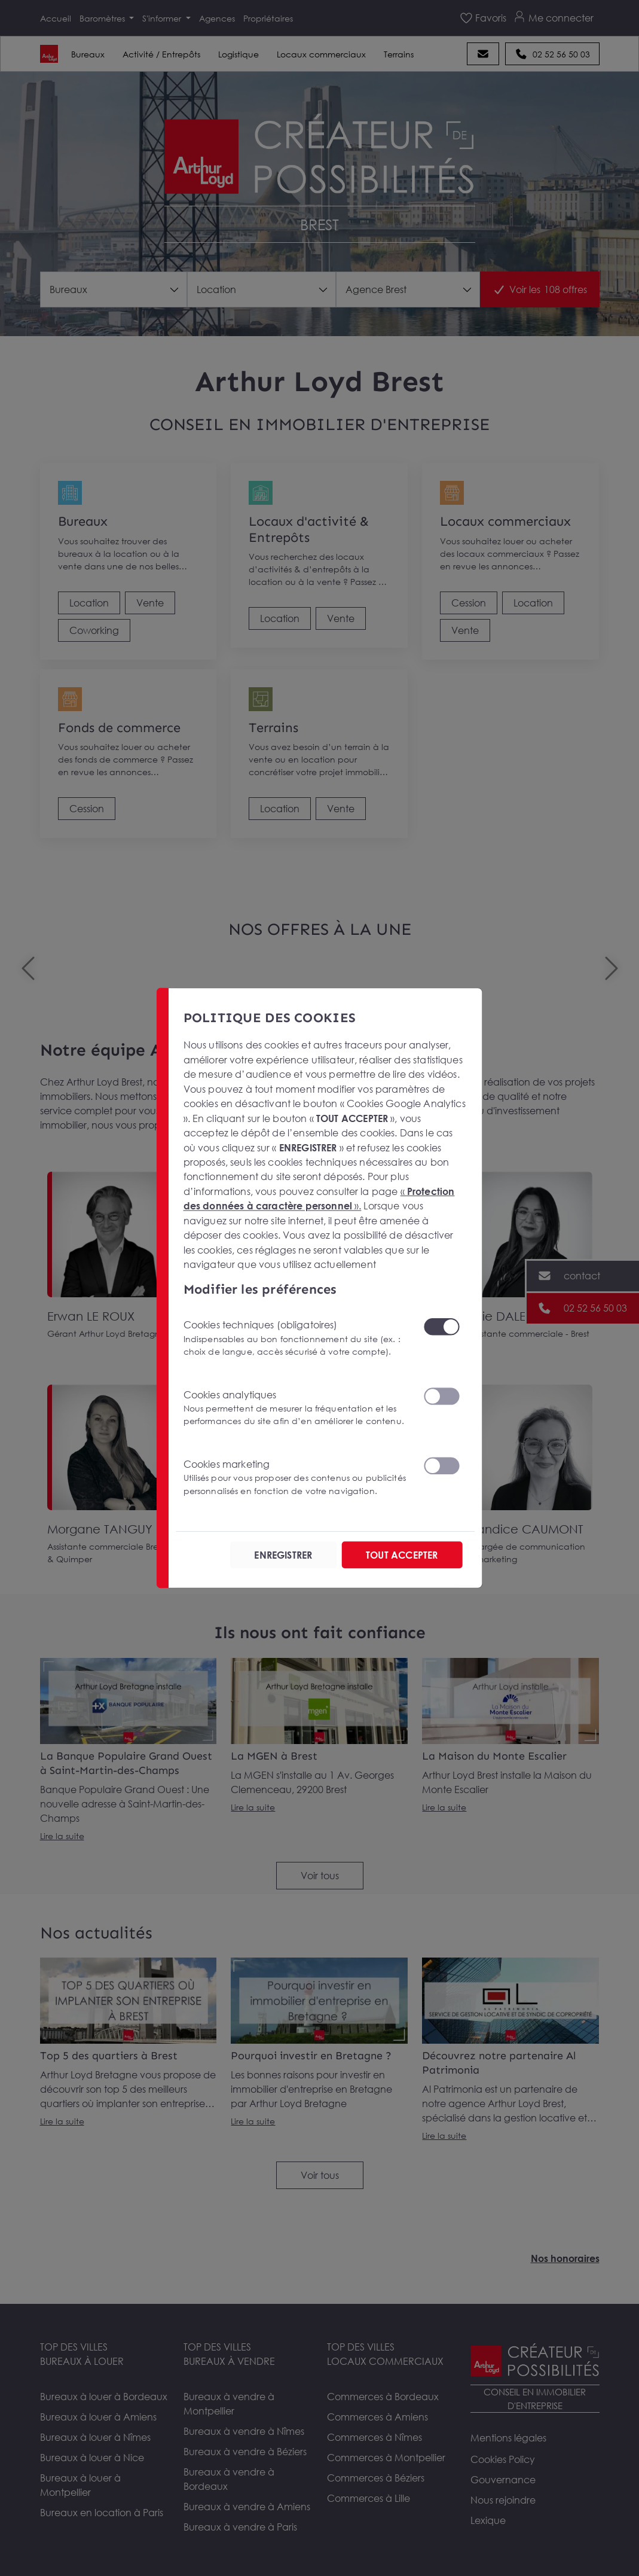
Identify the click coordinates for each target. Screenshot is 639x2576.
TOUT (402, 1554)
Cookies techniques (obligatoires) (296, 1338)
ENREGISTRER (284, 1554)
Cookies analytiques (296, 1407)
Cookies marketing (296, 1477)
